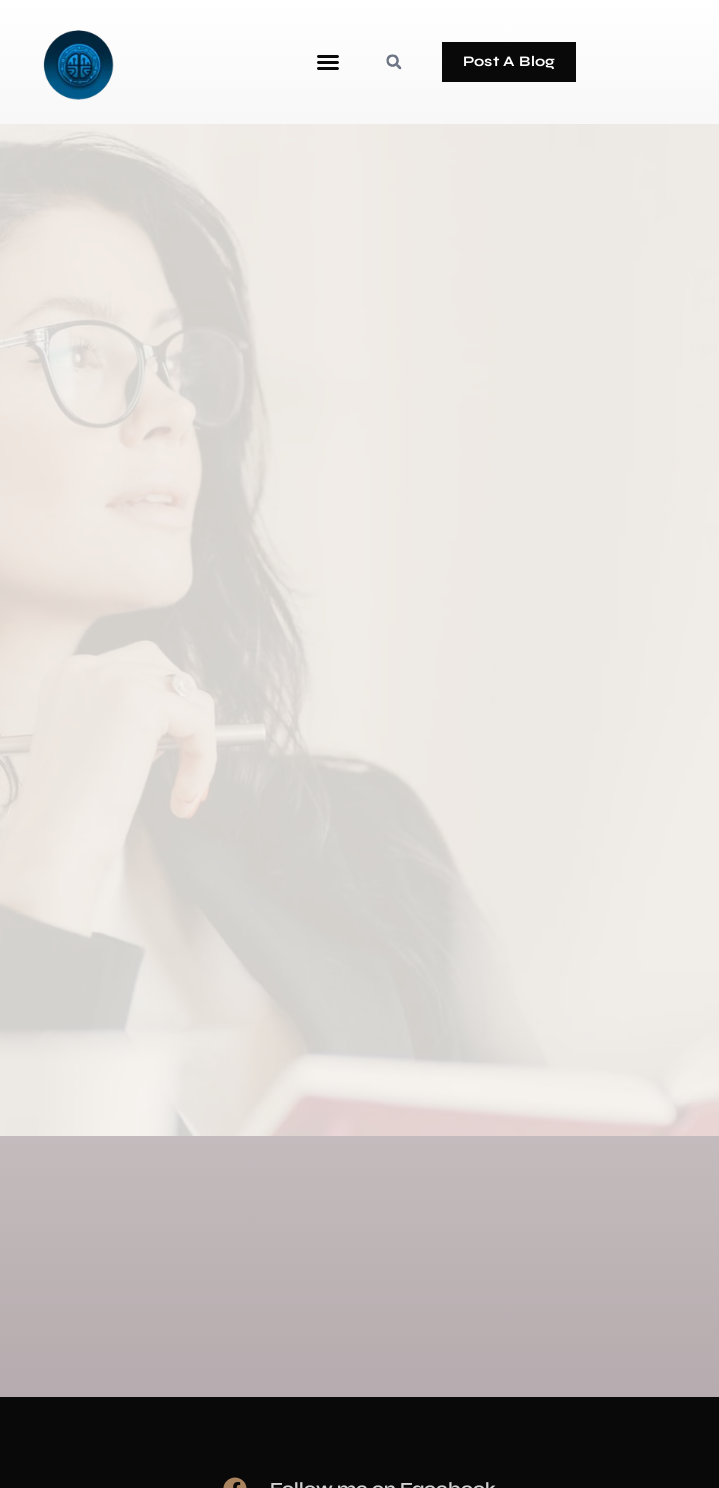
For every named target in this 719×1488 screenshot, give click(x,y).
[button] (328, 62)
